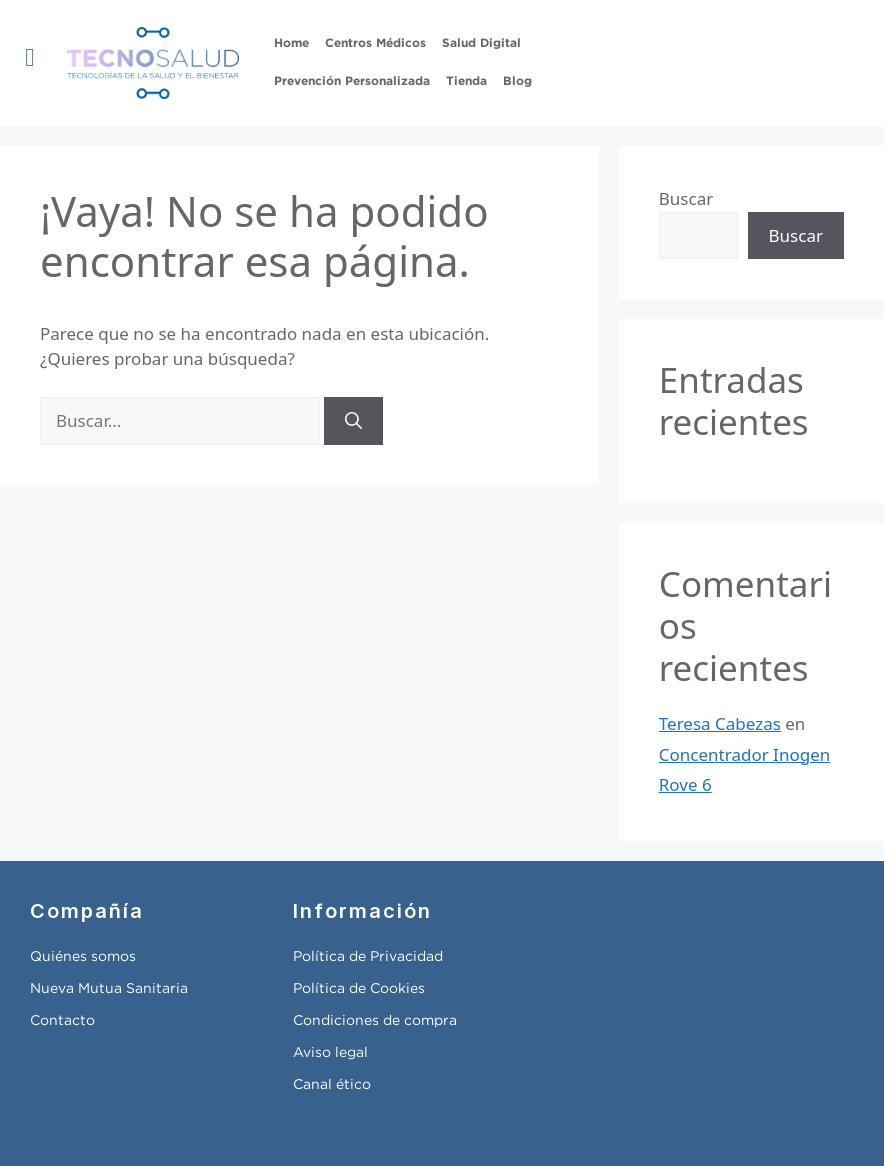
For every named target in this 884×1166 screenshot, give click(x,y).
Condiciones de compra (375, 1021)
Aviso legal (330, 1053)
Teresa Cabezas (720, 723)
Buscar (686, 198)
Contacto (62, 1021)
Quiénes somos (83, 957)
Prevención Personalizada (352, 81)
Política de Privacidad (368, 957)
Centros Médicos (375, 43)
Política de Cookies (359, 989)
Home (291, 43)
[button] (30, 58)
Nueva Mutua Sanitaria (109, 989)
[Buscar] (353, 421)
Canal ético (332, 1085)
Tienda (466, 81)
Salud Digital (481, 43)
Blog (517, 81)
